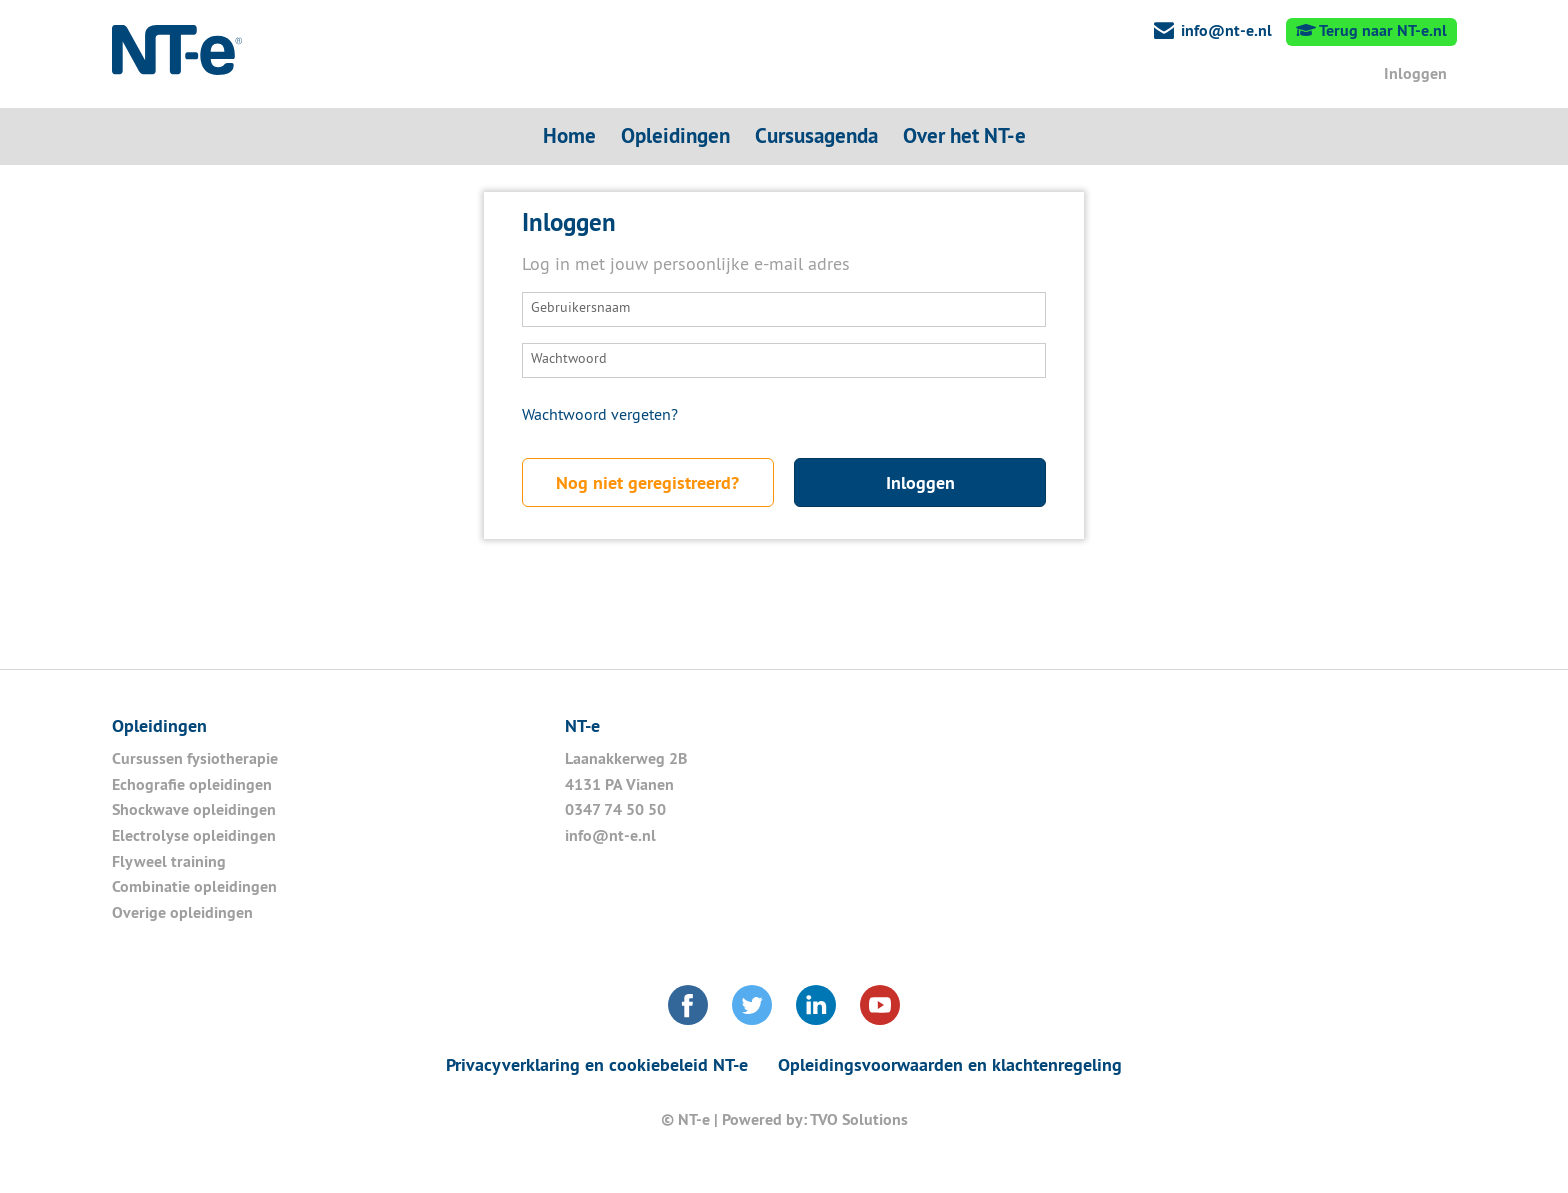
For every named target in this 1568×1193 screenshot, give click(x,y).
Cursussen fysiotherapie (195, 758)
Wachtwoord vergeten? (600, 416)
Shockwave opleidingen (194, 809)
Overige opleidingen (182, 912)
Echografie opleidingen (192, 784)
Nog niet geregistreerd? (647, 482)
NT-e (177, 55)
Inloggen (1413, 73)
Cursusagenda (816, 135)
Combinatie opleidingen (194, 886)
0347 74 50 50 (615, 809)
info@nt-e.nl (1226, 30)
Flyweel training (171, 861)
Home (569, 135)
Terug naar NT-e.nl (1371, 30)
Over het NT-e (964, 135)
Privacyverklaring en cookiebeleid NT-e (597, 1064)
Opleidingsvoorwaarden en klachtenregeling (950, 1064)
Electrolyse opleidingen (194, 835)
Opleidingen (675, 135)
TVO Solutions (859, 1119)
